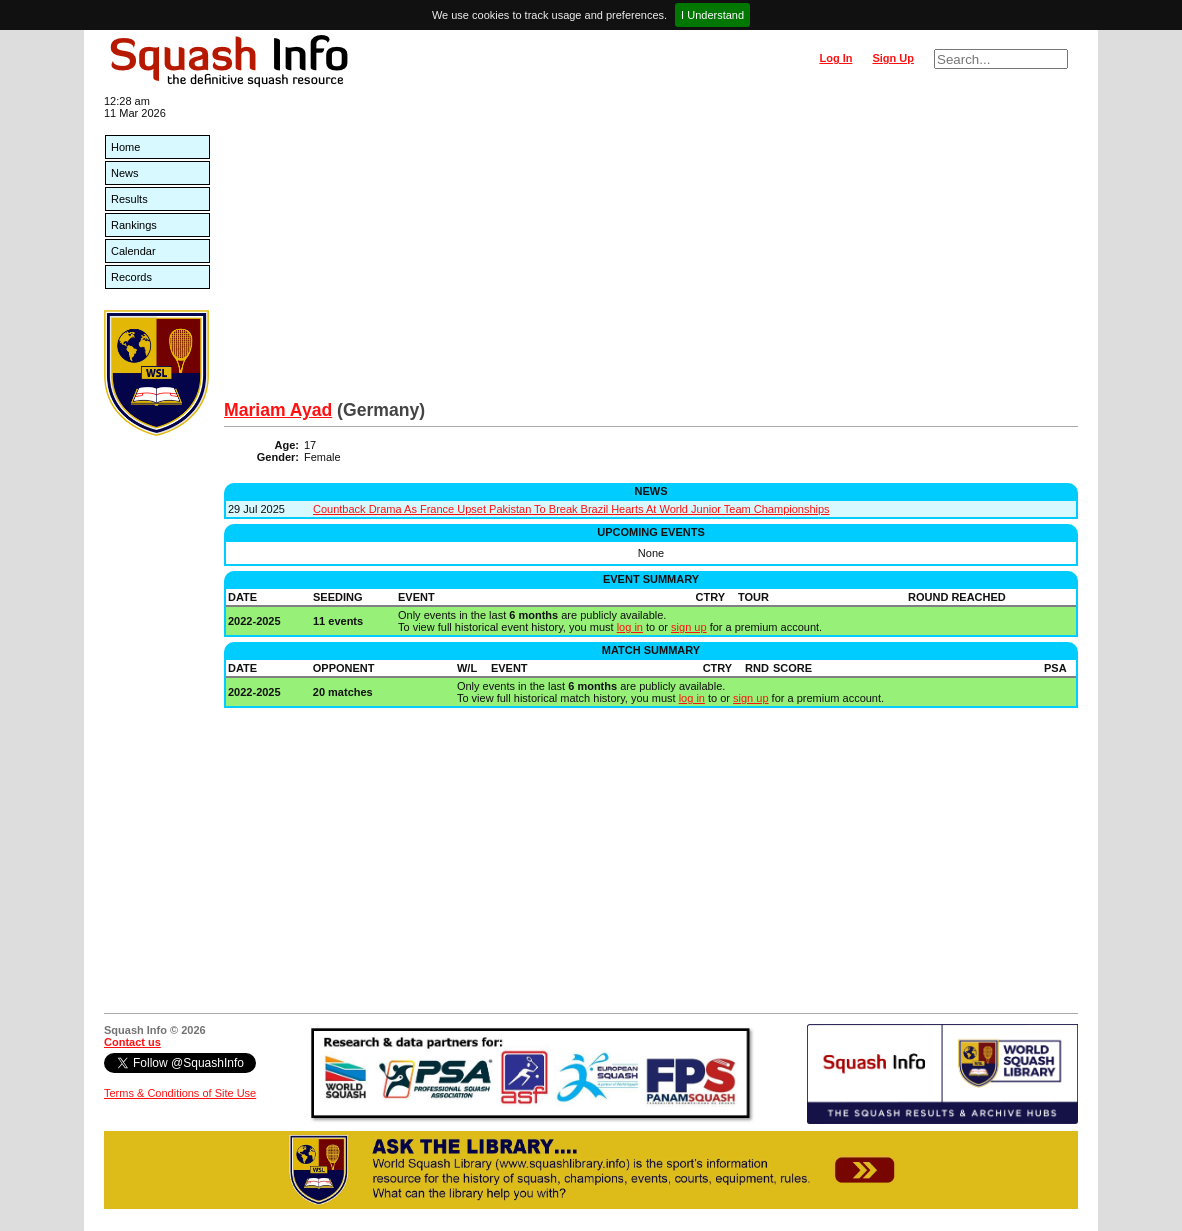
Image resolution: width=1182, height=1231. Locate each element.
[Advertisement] (651, 250)
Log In (835, 58)
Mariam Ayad (278, 410)
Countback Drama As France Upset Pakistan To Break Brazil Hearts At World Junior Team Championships (571, 509)
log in (630, 627)
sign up (688, 627)
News (125, 173)
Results (129, 199)
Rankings (134, 225)
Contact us (132, 1042)
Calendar (133, 251)
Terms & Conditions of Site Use (180, 1093)
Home (125, 147)
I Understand (712, 15)
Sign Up (893, 58)
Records (131, 277)
